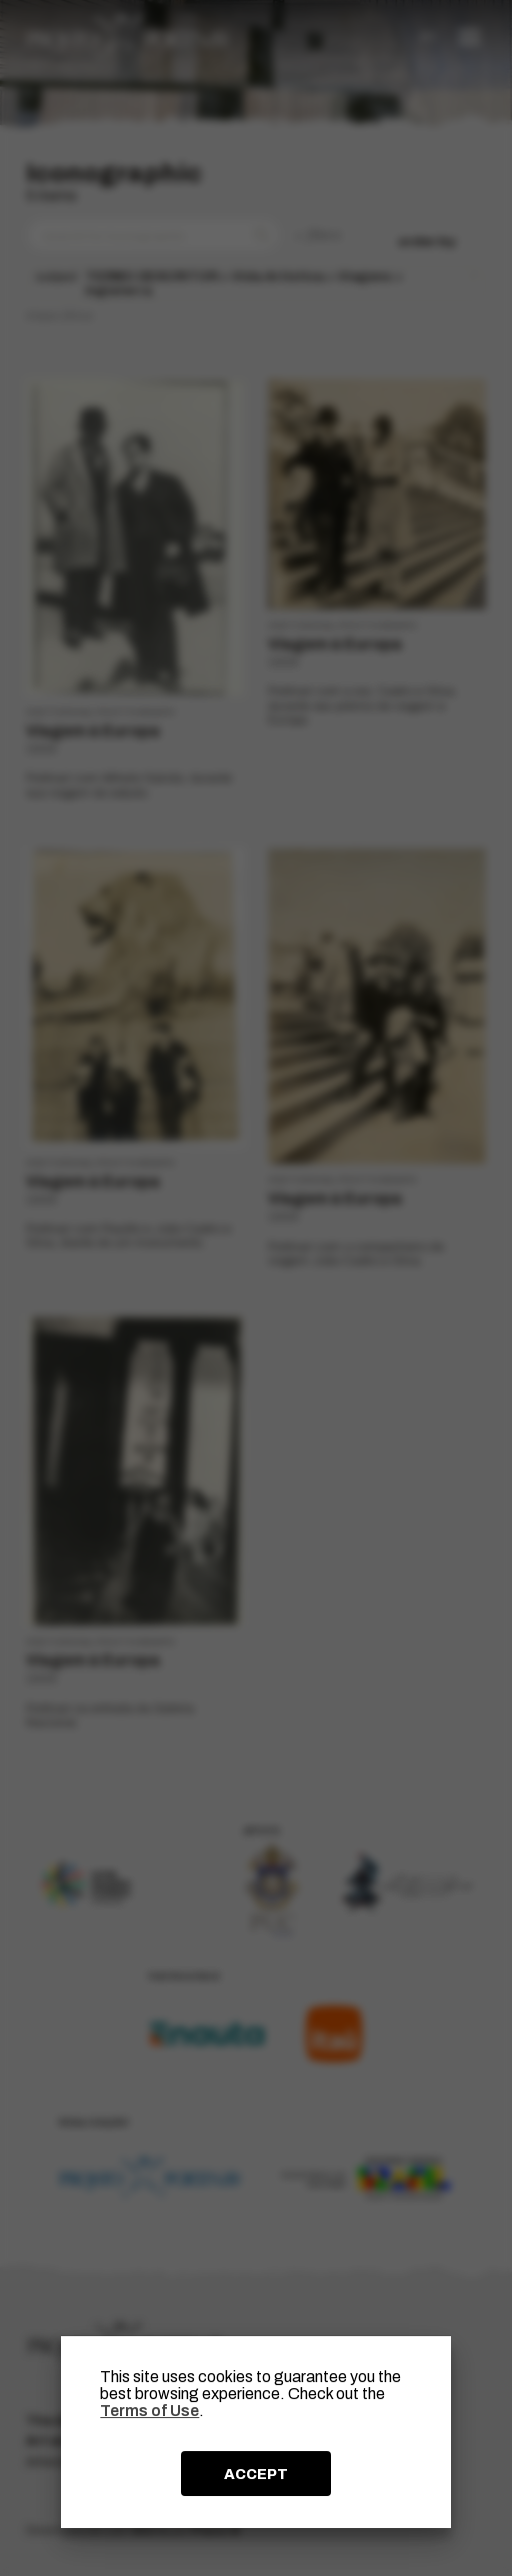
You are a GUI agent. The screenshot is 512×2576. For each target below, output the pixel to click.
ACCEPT (256, 2474)
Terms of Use (149, 2410)
